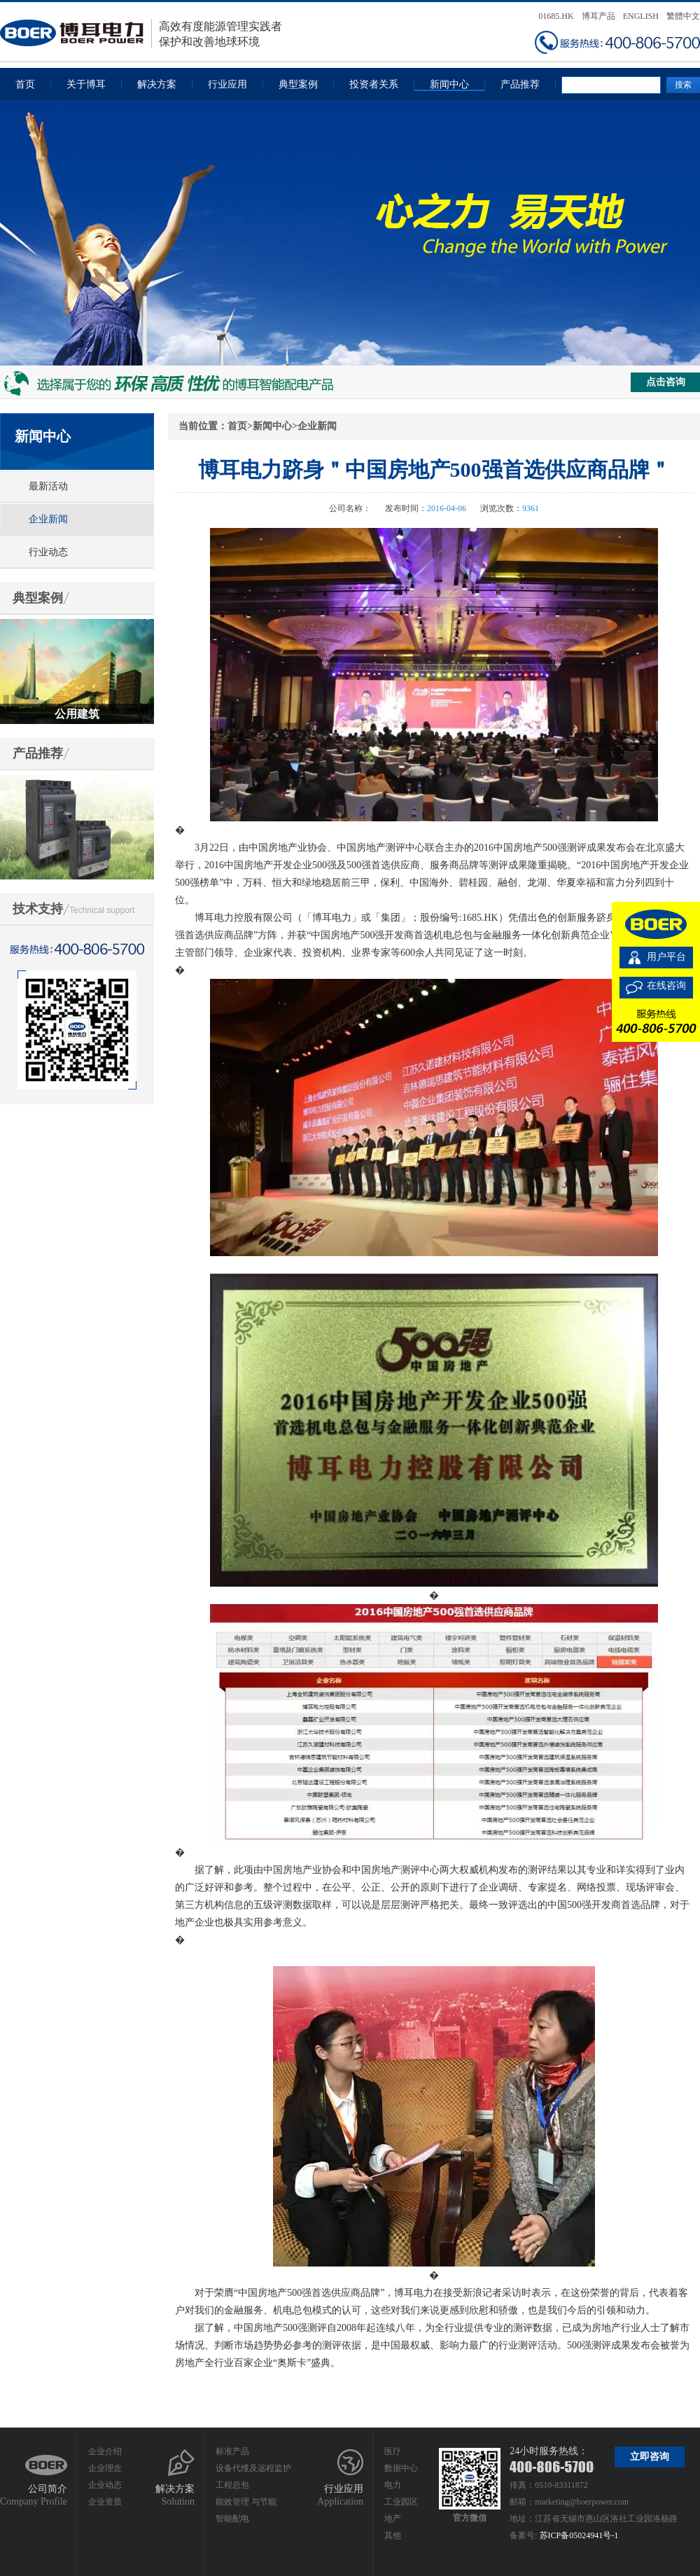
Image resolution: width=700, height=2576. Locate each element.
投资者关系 (373, 84)
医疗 (392, 2451)
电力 (392, 2485)
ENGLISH (641, 16)
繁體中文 (683, 16)
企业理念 (105, 2468)
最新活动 (48, 486)
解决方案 (156, 84)
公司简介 (47, 2489)
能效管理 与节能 (246, 2502)
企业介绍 (105, 2451)
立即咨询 (649, 2456)
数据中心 (401, 2468)
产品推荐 (520, 84)
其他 (392, 2535)
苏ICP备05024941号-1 (579, 2535)
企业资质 (105, 2502)
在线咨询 (666, 985)
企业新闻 (48, 519)
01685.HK (555, 16)
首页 (25, 84)
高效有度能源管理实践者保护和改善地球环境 (141, 33)
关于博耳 (86, 84)
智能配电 (232, 2518)
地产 (392, 2518)
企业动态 (105, 2485)
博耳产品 (598, 16)
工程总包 (232, 2485)
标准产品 (232, 2451)
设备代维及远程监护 (253, 2468)
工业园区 (401, 2502)
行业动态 (48, 552)
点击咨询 (665, 382)
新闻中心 (449, 84)
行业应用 (227, 84)
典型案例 (298, 84)
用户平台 (666, 957)
